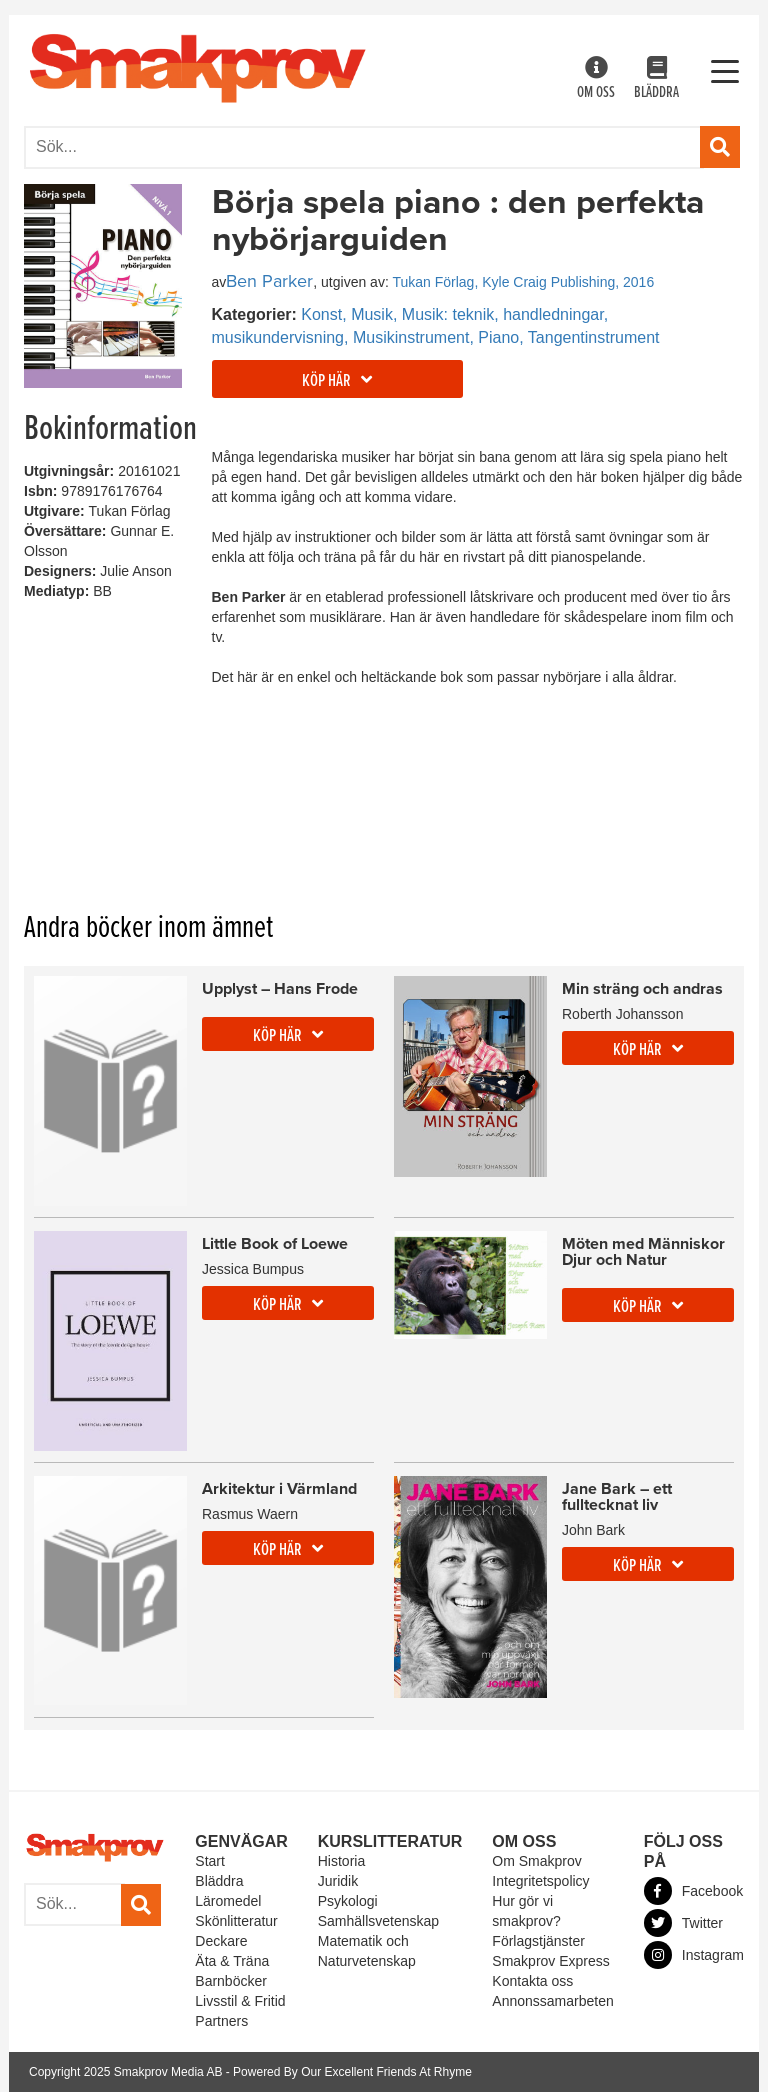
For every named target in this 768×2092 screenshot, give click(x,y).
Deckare (221, 1941)
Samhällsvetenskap (378, 1921)
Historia (341, 1861)
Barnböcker (231, 1981)
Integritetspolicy (540, 1881)
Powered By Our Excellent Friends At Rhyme (352, 2072)
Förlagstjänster (538, 1941)
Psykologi (348, 1901)
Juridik (338, 1881)
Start (210, 1861)
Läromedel (228, 1901)
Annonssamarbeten (552, 2001)
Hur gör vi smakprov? (526, 1911)
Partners (221, 2021)
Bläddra (656, 79)
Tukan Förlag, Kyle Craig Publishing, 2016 (523, 282)
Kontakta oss (532, 1981)
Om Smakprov (536, 1861)
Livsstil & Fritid (240, 2001)
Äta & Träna (232, 1961)
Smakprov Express (550, 1961)
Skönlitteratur (236, 1921)
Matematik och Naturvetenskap (367, 1951)
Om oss (596, 79)
